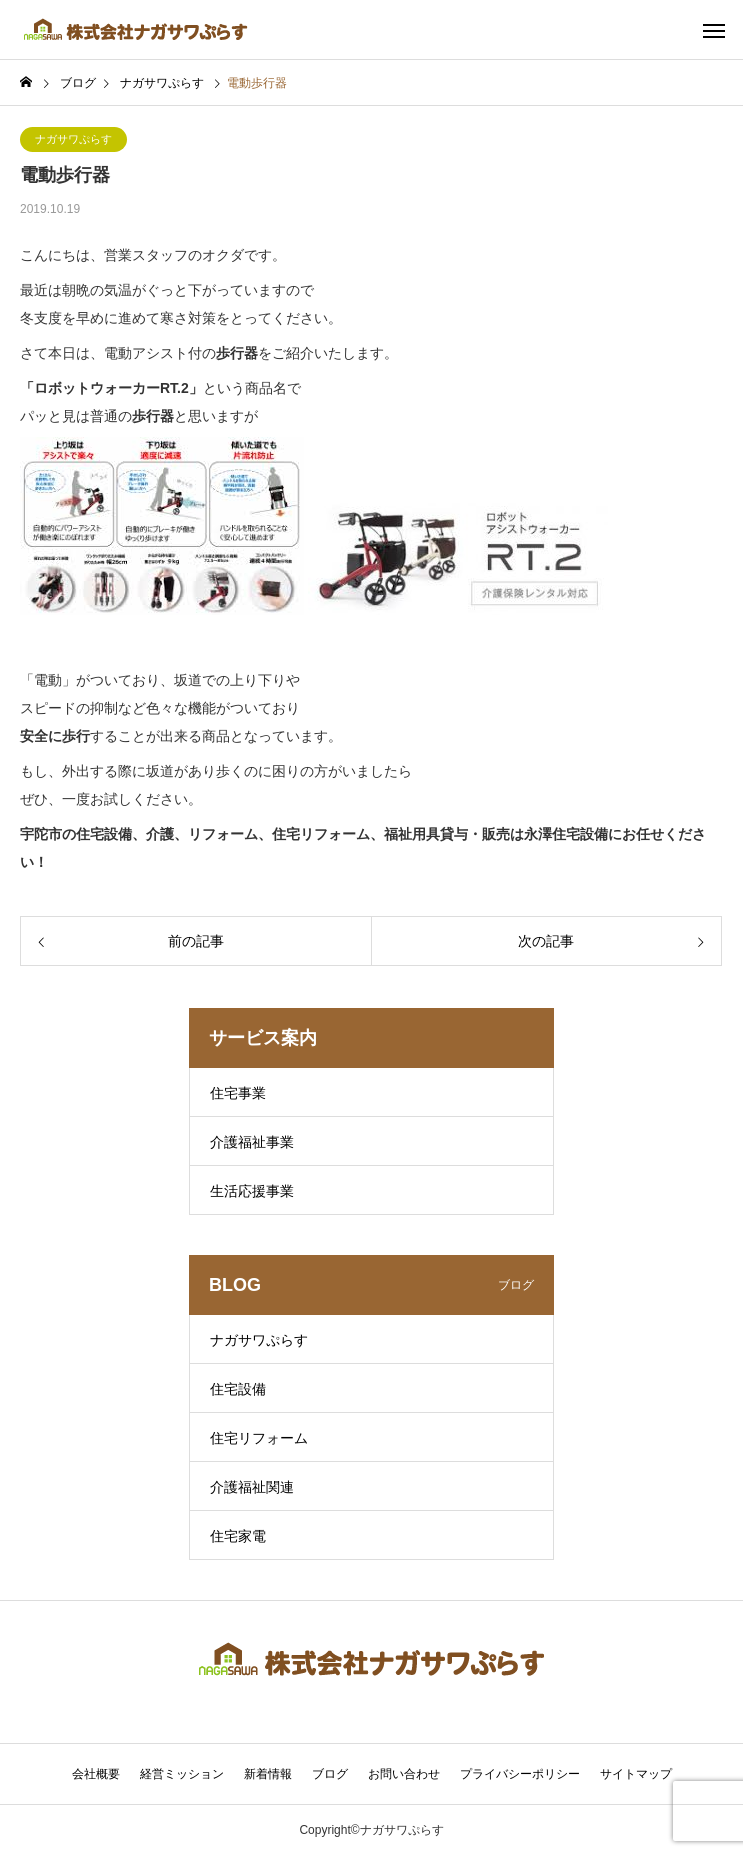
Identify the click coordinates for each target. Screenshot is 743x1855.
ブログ (330, 1774)
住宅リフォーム (259, 1438)
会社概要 (96, 1774)
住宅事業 (238, 1093)
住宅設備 (238, 1389)
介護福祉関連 (252, 1487)
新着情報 (268, 1774)
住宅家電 (238, 1536)
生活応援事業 (252, 1191)
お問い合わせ (404, 1774)
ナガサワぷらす (73, 139)
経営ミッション (182, 1774)
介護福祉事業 (252, 1142)
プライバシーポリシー (520, 1774)
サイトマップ (636, 1774)
